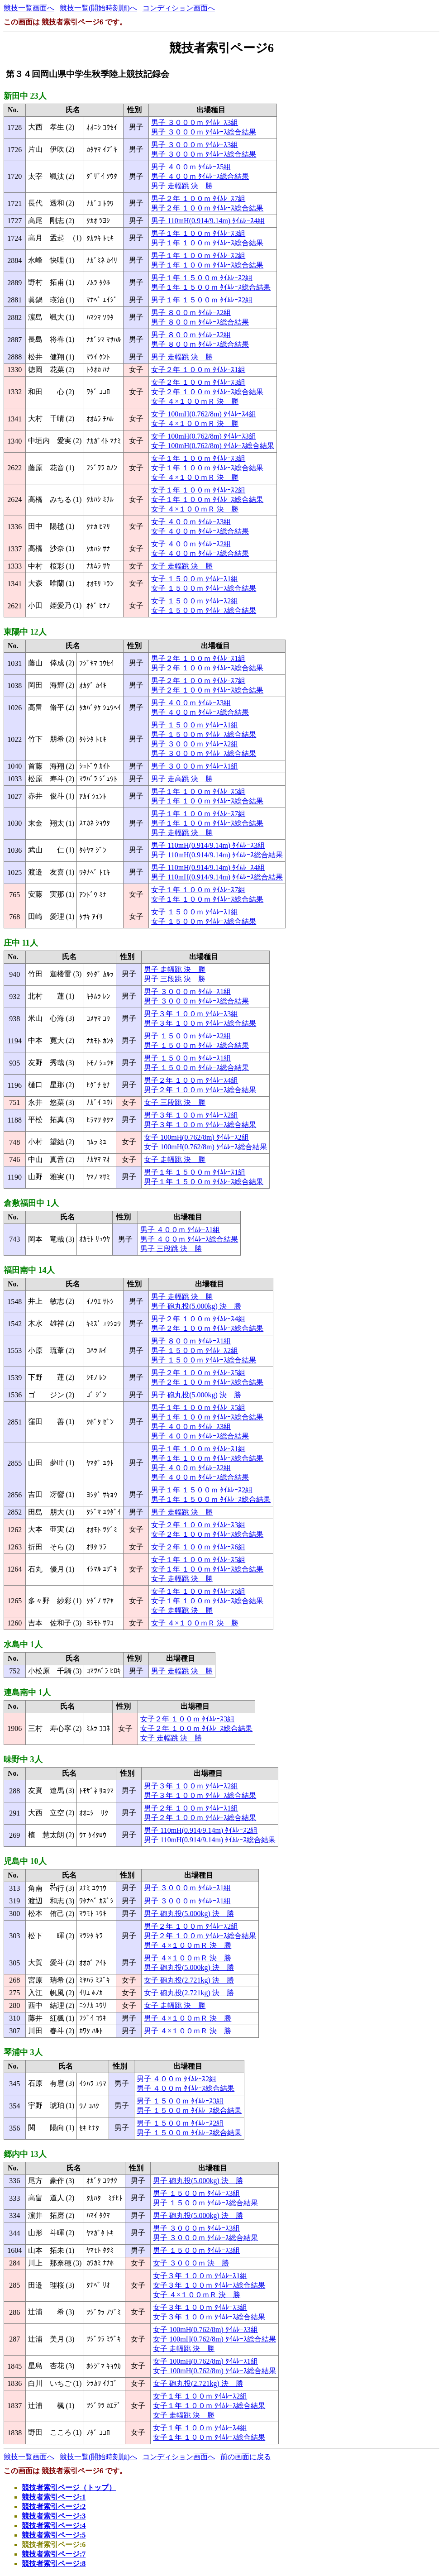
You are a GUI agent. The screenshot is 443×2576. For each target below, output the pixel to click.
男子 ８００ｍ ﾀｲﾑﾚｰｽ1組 (191, 1341)
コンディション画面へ (179, 8)
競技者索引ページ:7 (54, 2554)
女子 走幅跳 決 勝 (182, 566)
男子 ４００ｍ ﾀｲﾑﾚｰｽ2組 (191, 1468)
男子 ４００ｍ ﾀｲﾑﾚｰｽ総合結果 (200, 176)
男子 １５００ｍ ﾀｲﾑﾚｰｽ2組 (187, 1036)
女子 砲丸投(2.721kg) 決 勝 (189, 1980)
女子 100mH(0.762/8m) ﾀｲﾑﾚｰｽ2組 (196, 1137)
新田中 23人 (25, 95)
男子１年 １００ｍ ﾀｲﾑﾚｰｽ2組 (198, 255)
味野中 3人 (23, 1759)
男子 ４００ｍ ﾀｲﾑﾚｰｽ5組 (191, 167)
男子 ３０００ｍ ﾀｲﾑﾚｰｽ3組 (194, 122)
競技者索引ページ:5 (54, 2535)
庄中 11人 (21, 942)
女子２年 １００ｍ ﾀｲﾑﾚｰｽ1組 (198, 369)
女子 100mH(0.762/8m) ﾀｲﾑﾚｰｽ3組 (203, 436)
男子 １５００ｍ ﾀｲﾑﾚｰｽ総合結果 (203, 734)
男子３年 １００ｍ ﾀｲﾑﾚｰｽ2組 (191, 1115)
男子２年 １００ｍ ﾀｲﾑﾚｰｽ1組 (198, 658)
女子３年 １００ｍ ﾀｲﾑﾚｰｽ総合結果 (209, 2285)
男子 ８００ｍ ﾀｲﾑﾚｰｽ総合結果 (200, 322)
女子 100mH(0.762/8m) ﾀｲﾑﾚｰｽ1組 (205, 2361)
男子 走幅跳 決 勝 (182, 186)
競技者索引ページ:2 (54, 2506)
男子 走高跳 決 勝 (182, 779)
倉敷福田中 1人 (31, 1203)
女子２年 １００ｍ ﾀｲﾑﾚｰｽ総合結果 (207, 392)
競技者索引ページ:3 (54, 2516)
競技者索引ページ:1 (54, 2497)
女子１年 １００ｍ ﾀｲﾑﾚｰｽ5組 (198, 1559)
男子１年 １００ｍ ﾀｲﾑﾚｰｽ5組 (198, 791)
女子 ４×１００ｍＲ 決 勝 (194, 401)
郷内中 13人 (25, 2154)
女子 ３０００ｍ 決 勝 (191, 2263)
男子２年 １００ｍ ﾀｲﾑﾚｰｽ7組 (198, 198)
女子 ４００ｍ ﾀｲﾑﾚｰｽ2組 (191, 544)
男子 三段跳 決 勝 (174, 979)
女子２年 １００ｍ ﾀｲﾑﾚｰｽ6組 (198, 1547)
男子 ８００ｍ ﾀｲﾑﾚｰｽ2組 (191, 312)
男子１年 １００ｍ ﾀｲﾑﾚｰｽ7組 (198, 813)
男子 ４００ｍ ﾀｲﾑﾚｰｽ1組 (180, 1229)
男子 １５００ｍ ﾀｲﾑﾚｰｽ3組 (180, 2101)
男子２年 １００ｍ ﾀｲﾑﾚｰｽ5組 (198, 1372)
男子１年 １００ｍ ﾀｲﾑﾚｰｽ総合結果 (207, 243)
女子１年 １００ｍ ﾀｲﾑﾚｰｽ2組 (198, 490)
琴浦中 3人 (23, 2052)
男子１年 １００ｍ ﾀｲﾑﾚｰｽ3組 (198, 233)
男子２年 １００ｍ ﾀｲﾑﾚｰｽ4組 (191, 1080)
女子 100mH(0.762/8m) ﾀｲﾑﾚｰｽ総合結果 (212, 445)
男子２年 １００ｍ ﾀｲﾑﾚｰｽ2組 (191, 1926)
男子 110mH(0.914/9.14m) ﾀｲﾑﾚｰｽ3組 (208, 845)
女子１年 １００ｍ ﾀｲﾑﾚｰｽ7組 (198, 890)
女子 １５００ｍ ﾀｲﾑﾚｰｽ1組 (194, 579)
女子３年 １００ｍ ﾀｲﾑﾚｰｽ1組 (200, 2276)
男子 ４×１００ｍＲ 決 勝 (187, 1945)
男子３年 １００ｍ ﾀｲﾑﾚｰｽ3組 (191, 1014)
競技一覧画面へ (29, 8)
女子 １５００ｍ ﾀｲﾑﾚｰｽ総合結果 (203, 588)
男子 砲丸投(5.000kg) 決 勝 (196, 1306)
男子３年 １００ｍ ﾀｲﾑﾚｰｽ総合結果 (200, 1023)
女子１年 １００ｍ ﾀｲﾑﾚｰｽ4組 (200, 2428)
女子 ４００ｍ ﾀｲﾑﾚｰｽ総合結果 (200, 531)
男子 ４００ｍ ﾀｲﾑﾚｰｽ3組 (191, 703)
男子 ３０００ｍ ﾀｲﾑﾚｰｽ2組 (194, 744)
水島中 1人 (23, 1644)
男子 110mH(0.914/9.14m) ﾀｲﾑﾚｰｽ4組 (208, 221)
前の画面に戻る (245, 2457)
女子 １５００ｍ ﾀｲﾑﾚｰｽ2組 (194, 601)
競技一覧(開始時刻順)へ (98, 8)
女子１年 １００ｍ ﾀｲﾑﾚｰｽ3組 (198, 458)
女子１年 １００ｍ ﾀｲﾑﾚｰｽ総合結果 (207, 468)
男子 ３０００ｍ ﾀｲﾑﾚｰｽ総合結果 (203, 132)
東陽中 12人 (25, 631)
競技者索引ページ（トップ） (69, 2487)
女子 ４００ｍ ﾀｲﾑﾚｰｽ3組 (191, 522)
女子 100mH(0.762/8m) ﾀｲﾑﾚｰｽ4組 (203, 414)
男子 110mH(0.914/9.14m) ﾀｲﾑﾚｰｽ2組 (200, 1830)
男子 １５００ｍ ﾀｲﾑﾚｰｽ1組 (194, 725)
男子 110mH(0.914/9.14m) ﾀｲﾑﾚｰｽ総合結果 (217, 855)
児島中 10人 (25, 1861)
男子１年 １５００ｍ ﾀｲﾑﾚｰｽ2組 (201, 278)
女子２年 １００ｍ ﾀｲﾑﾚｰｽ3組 (198, 382)
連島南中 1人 (27, 1692)
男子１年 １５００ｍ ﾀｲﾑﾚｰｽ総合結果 (211, 287)
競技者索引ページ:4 (54, 2525)
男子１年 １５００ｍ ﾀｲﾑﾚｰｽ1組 (194, 1172)
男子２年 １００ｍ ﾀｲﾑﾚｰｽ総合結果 (207, 208)
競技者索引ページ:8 (54, 2563)
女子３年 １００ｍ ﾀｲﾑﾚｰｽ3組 (200, 2307)
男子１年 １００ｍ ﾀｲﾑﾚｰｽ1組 (198, 1449)
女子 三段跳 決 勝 (174, 1102)
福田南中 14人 (29, 1270)
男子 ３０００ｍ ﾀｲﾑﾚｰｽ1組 (194, 766)
